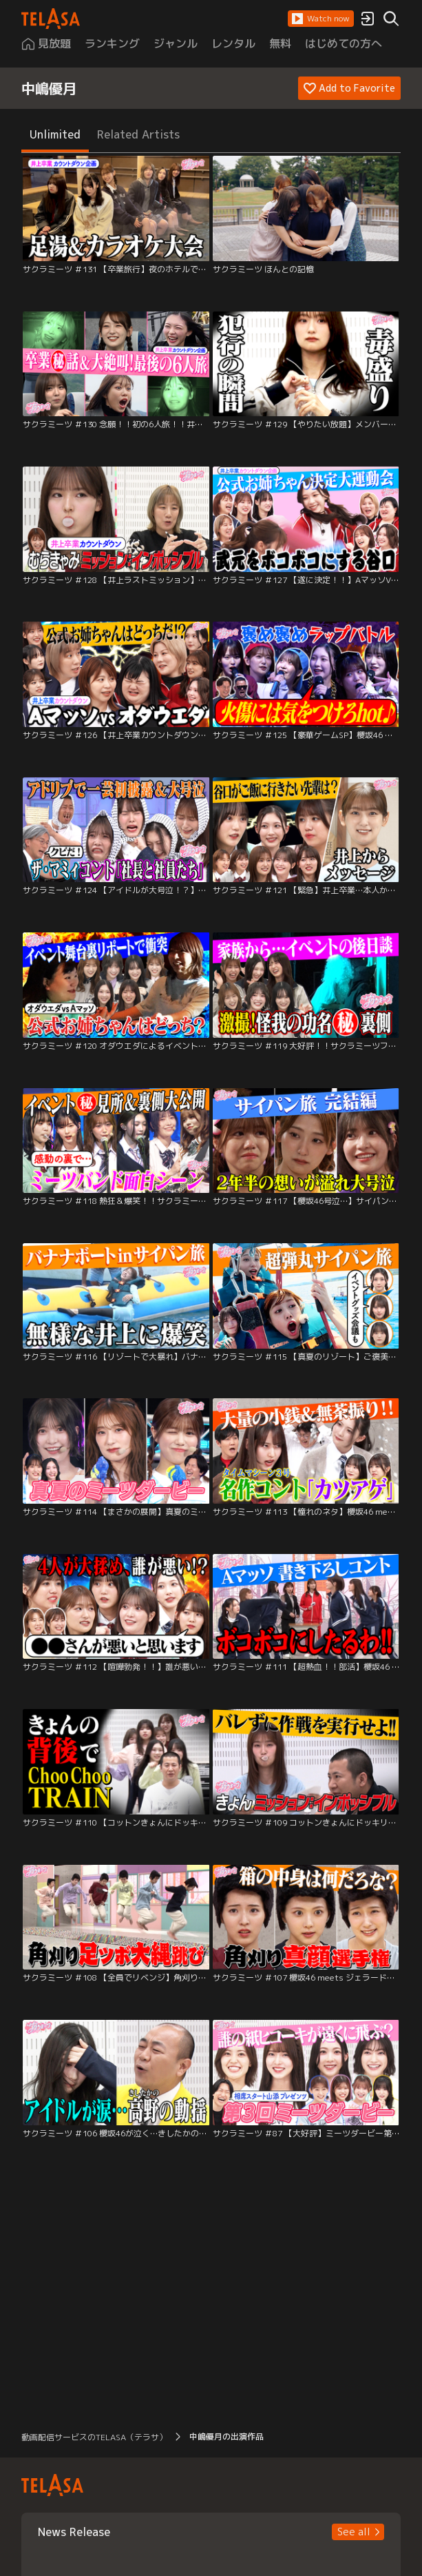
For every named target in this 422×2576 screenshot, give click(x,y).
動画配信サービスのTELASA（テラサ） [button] (94, 2437)
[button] (321, 18)
